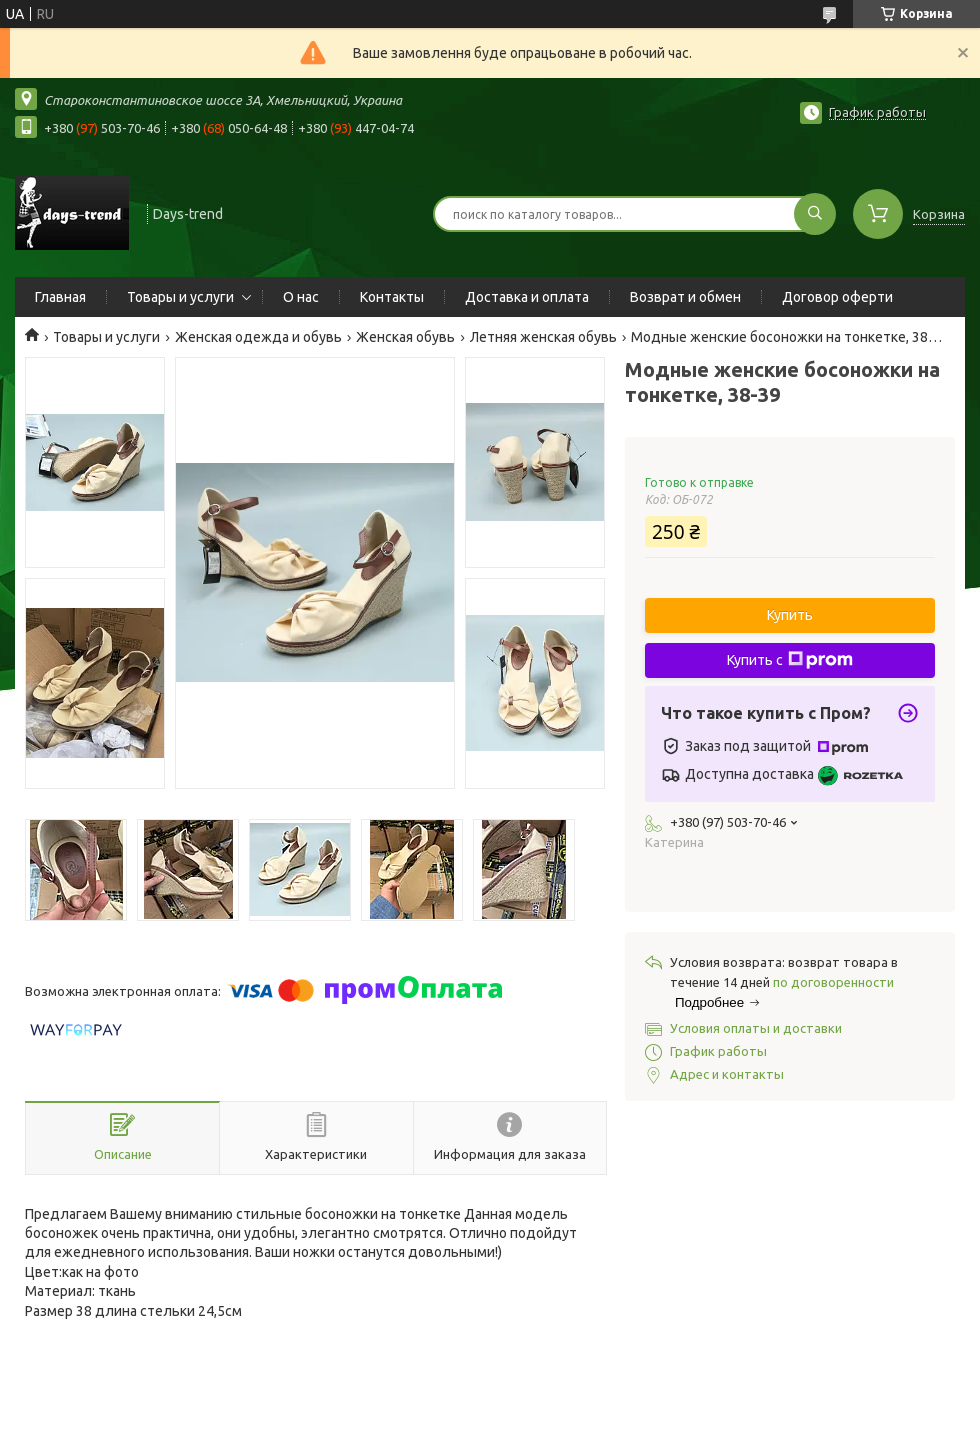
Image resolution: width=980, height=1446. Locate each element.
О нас (301, 297)
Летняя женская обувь (543, 337)
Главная (60, 297)
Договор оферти (837, 297)
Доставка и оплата (527, 297)
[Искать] (815, 214)
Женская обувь (405, 337)
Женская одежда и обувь (258, 337)
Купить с (790, 660)
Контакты (392, 297)
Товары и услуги (180, 297)
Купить (790, 615)
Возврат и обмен (685, 297)
